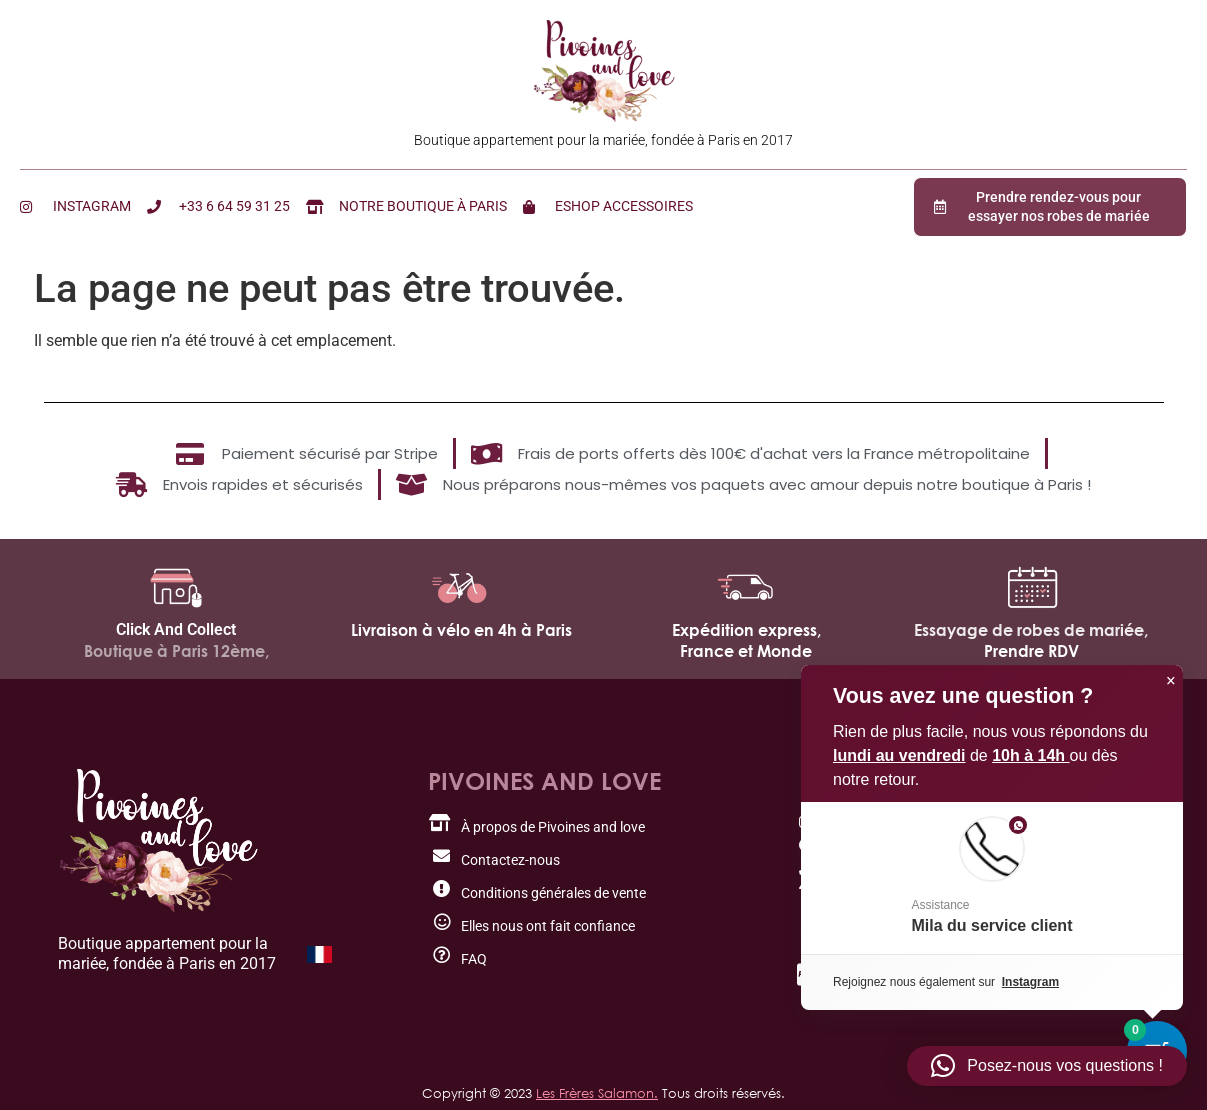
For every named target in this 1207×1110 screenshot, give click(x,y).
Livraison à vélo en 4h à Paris (461, 630)
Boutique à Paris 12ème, (176, 651)
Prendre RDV (1031, 651)
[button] (1047, 1066)
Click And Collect (176, 629)
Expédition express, (746, 630)
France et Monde (746, 651)
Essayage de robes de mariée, (1031, 630)
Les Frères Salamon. (597, 1093)
